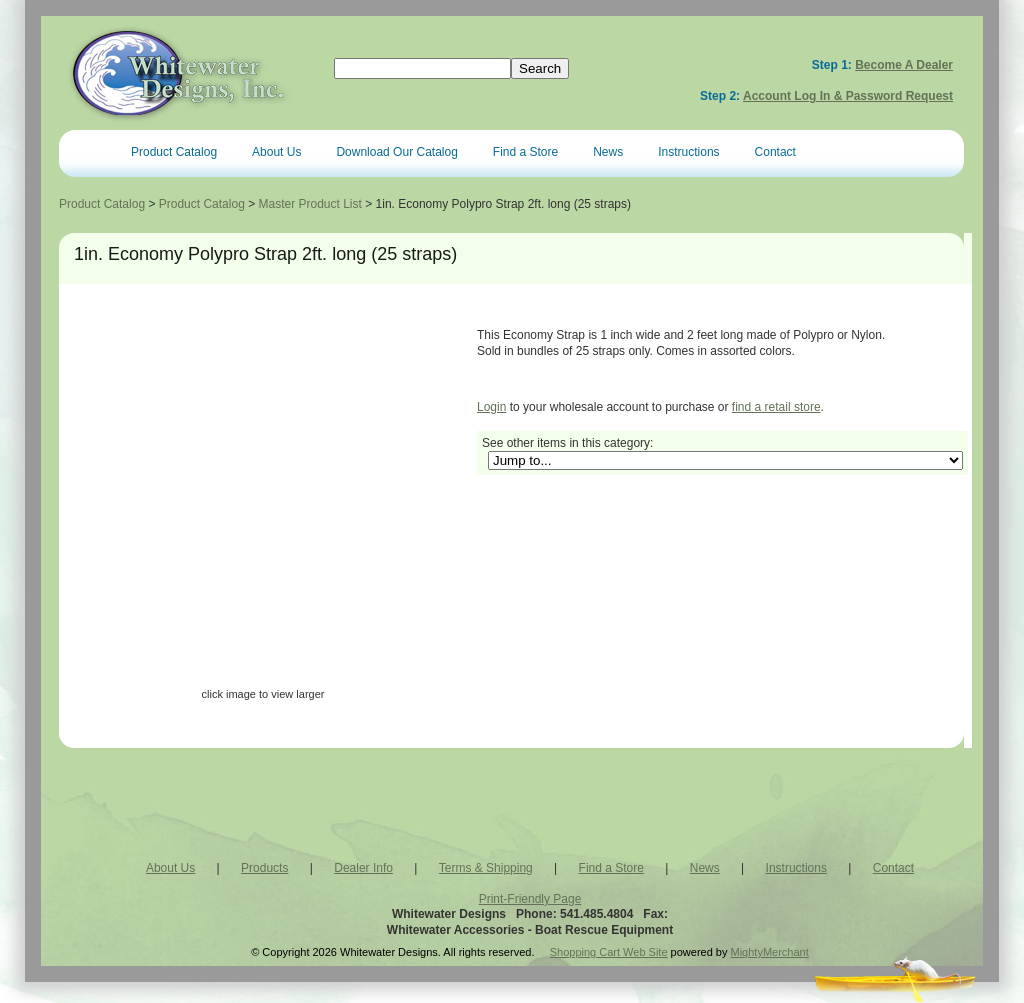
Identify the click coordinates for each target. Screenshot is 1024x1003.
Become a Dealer (904, 65)
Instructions (688, 152)
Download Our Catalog (396, 152)
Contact (775, 152)
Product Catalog (174, 152)
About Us (276, 152)
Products (264, 868)
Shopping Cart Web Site (609, 952)
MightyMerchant (770, 952)
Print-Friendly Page (530, 899)
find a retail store (776, 407)
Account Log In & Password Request (848, 96)
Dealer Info (363, 868)
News (608, 152)
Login (491, 407)
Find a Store (525, 152)
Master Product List (310, 204)
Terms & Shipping (486, 868)
